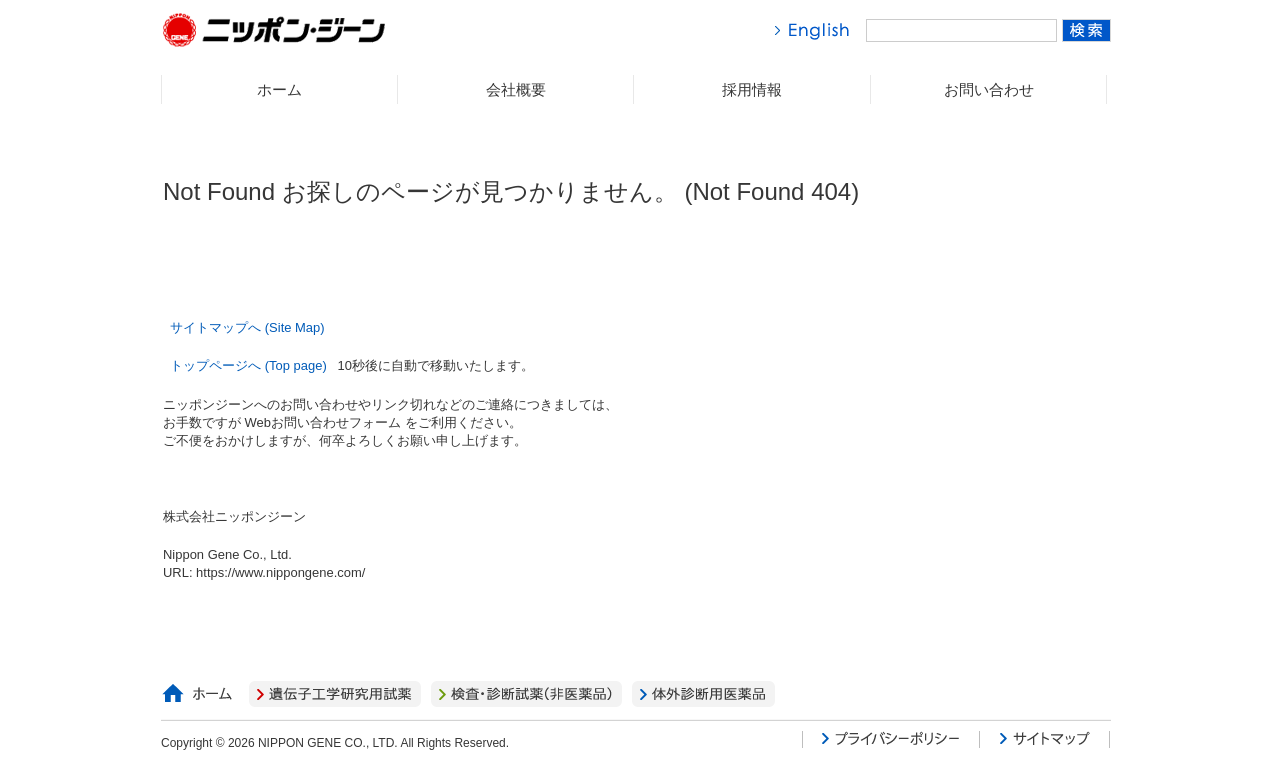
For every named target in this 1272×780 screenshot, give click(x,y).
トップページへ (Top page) (250, 365)
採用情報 (752, 89)
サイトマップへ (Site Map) (247, 327)
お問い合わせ (989, 89)
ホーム (279, 89)
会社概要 (516, 89)
